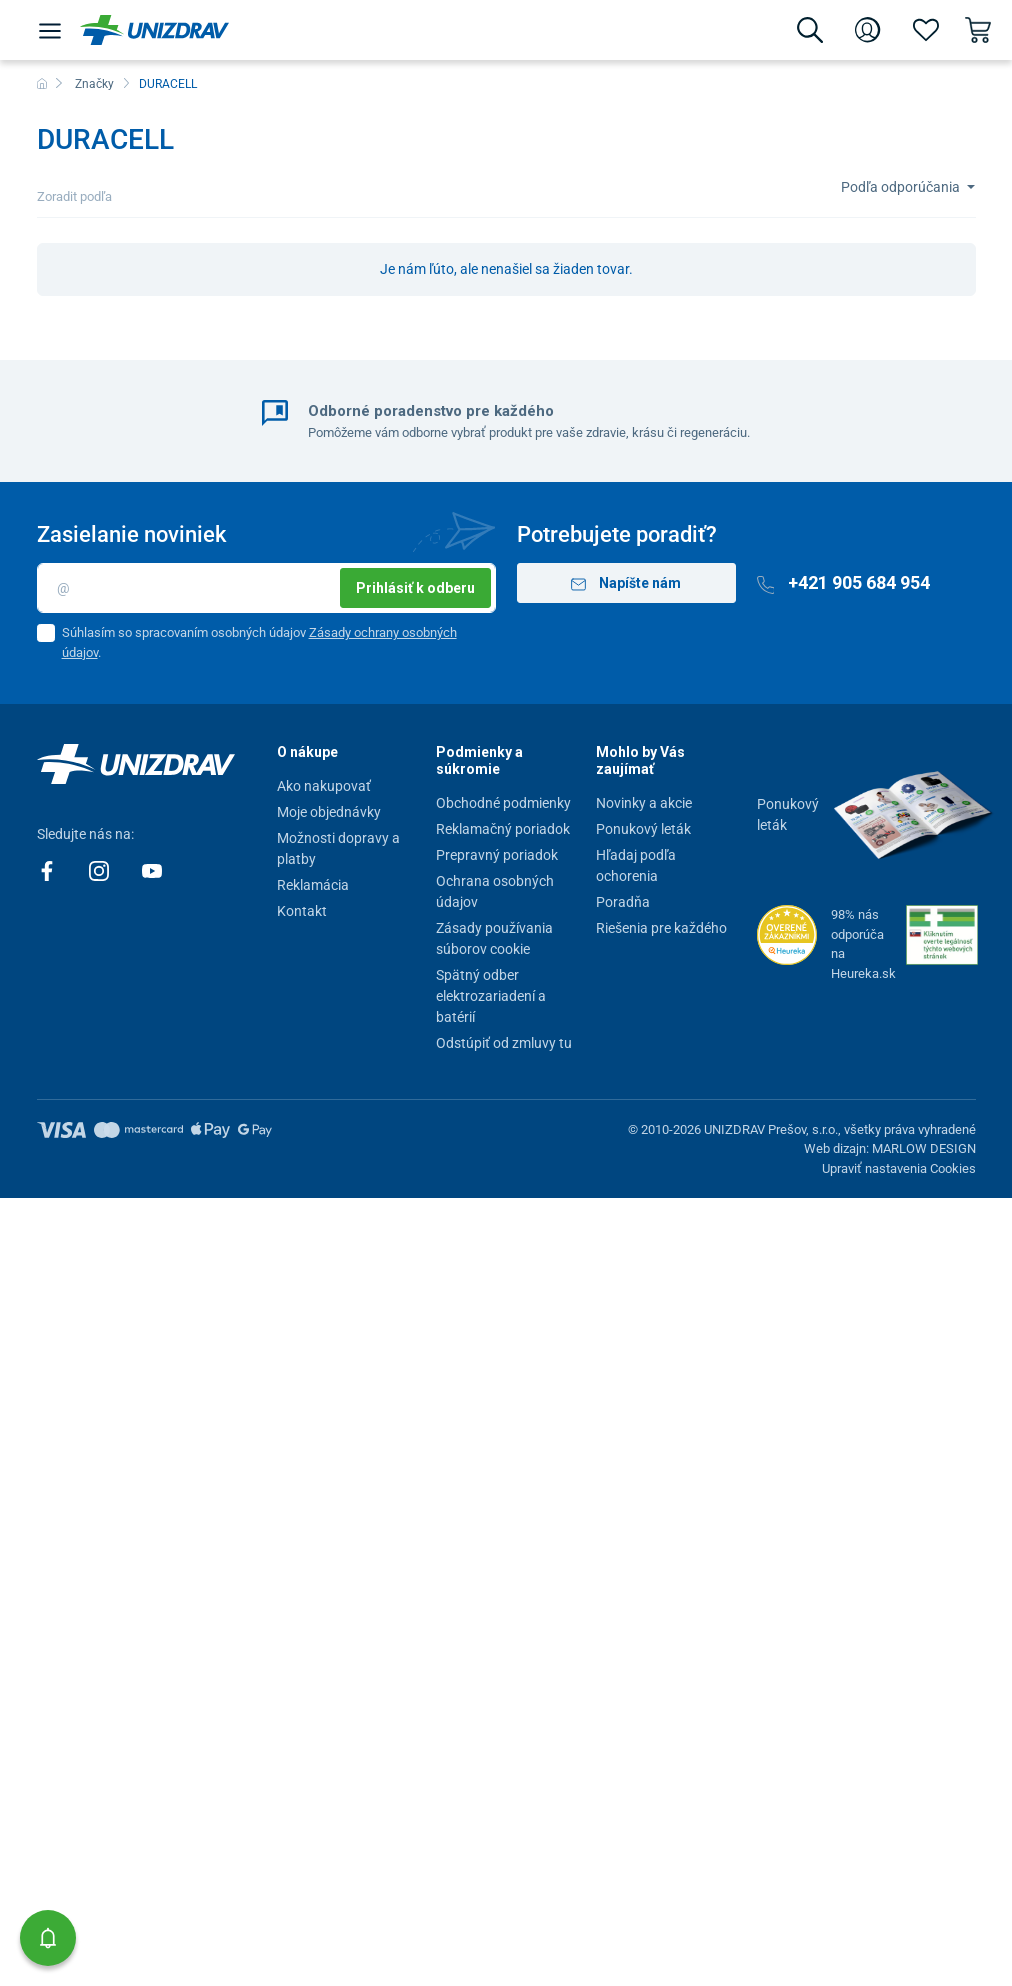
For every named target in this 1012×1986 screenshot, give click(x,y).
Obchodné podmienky (503, 803)
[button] (48, 1938)
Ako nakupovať (324, 786)
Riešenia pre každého (661, 928)
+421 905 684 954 (844, 582)
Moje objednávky (329, 812)
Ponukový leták (643, 829)
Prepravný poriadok (497, 855)
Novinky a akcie (644, 803)
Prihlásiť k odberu (415, 588)
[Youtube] (152, 870)
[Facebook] (48, 870)
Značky (94, 84)
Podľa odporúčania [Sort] (902, 187)
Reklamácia (313, 885)
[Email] (266, 588)
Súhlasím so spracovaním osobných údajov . (259, 642)
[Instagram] (100, 870)
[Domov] (42, 84)
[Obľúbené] (926, 30)
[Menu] (50, 30)
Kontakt (302, 911)
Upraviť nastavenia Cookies (899, 1168)
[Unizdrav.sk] (154, 30)
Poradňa (623, 902)
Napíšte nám (626, 583)
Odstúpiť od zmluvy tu (504, 1043)
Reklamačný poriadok (503, 829)
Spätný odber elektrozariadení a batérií (491, 996)
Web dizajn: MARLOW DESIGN (890, 1148)
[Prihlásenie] (868, 30)
